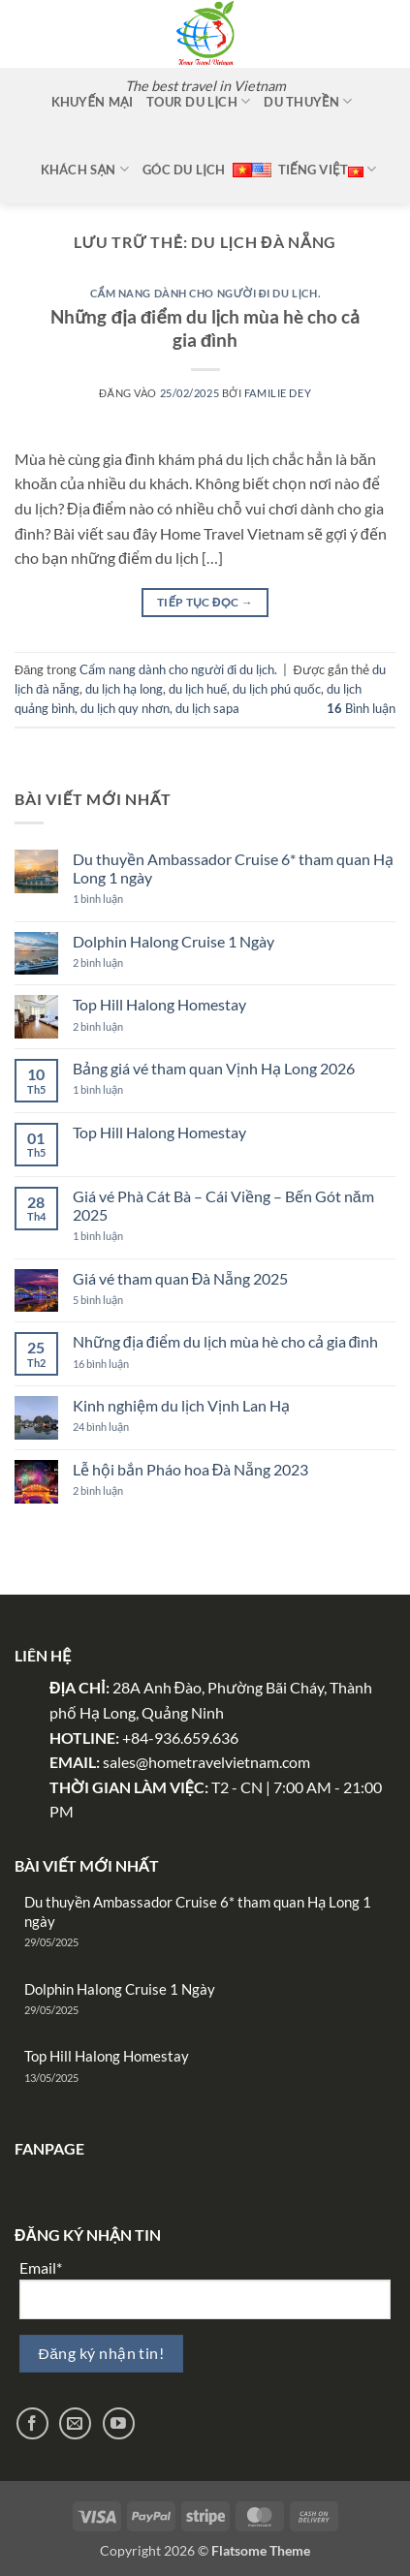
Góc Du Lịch (183, 169)
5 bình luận (110, 1299)
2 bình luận (116, 962)
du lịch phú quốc (277, 689)
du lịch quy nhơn (125, 708)
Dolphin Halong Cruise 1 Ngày (173, 941)
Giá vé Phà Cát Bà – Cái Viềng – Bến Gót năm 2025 (223, 1205)
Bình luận (361, 708)
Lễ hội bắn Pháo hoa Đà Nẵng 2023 (191, 1469)
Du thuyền (308, 101)
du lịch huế (198, 689)
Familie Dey (277, 393)
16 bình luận (117, 1363)
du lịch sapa (207, 708)
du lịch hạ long (124, 689)
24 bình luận (118, 1426)
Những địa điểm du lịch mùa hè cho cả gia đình (204, 328)
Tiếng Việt (327, 169)
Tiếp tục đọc (205, 602)
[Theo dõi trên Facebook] (32, 2423)
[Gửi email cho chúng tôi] (75, 2423)
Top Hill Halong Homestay (159, 1004)
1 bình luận (126, 898)
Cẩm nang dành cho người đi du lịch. (205, 293)
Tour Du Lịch (198, 101)
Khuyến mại (92, 101)
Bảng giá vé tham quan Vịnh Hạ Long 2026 (214, 1068)
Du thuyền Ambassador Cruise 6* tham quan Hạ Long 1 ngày (233, 868)
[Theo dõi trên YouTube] (119, 2423)
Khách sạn (85, 169)
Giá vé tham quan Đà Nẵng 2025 (181, 1278)
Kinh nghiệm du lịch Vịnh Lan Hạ (181, 1405)
